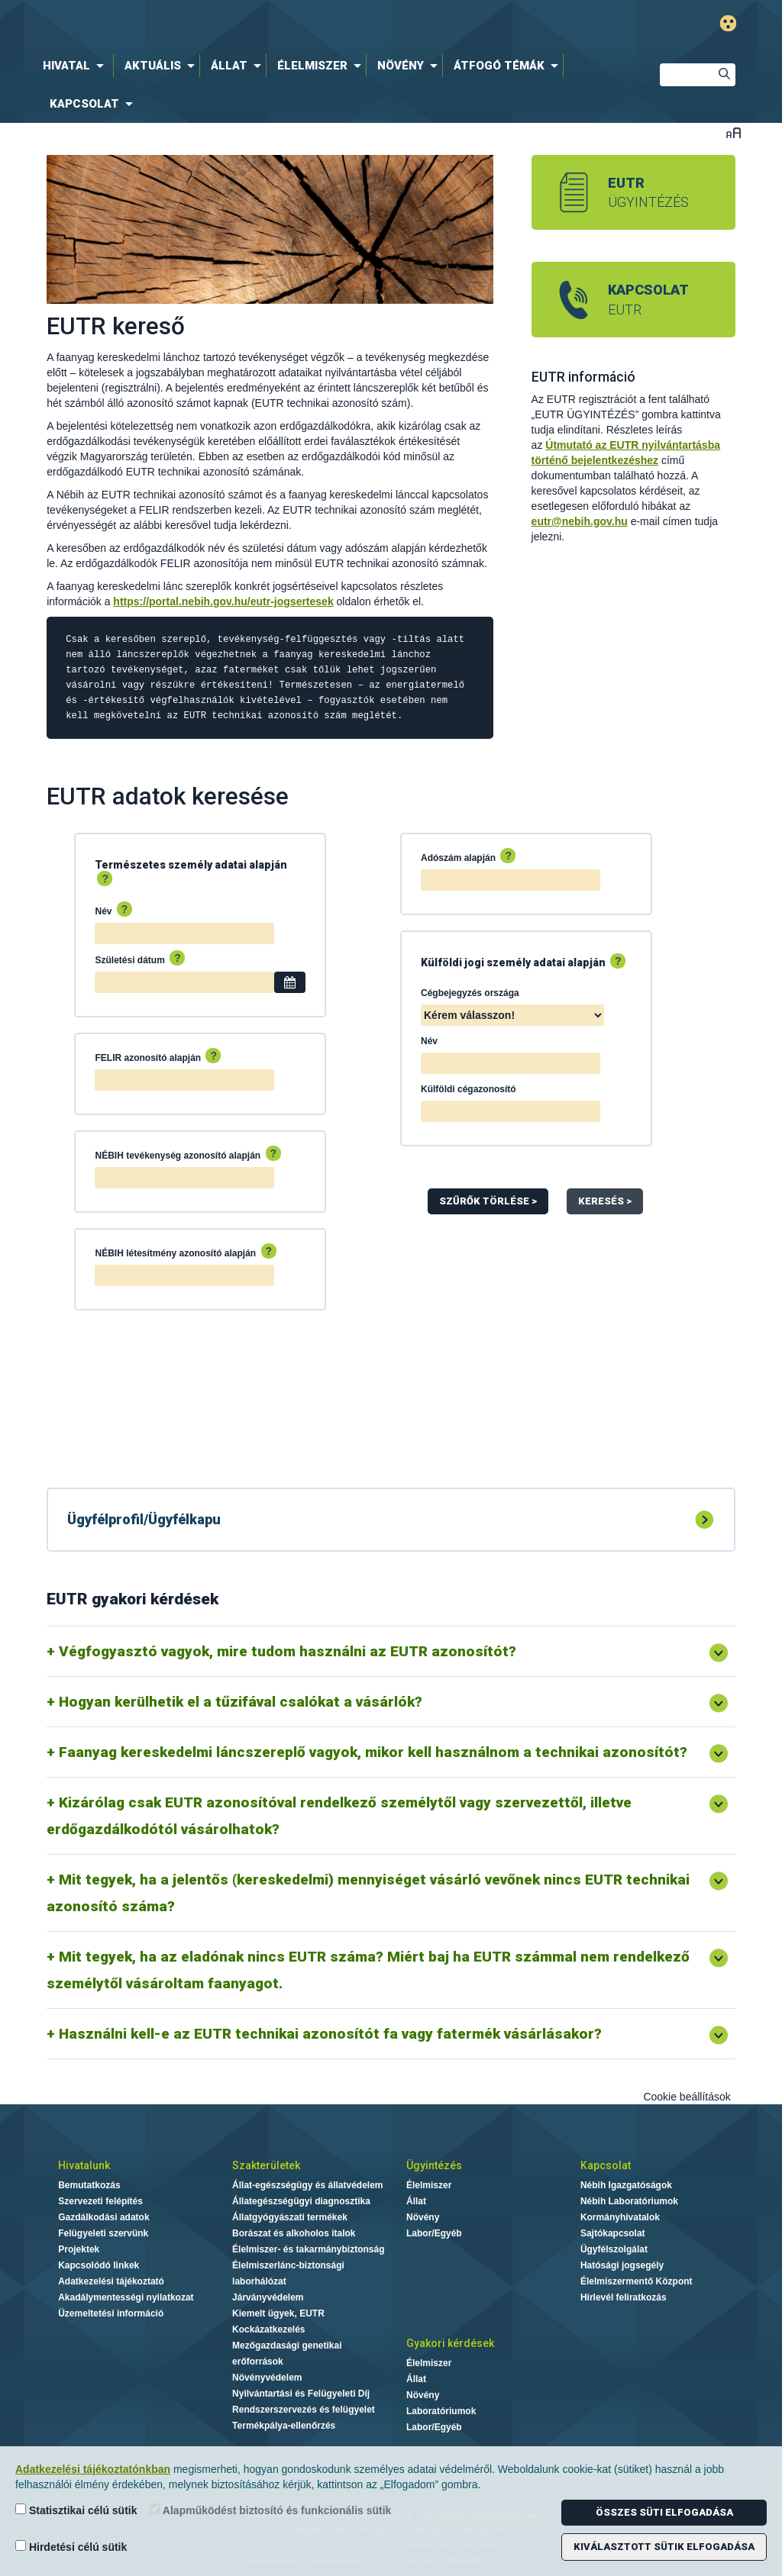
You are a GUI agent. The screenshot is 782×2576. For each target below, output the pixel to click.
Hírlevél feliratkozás (623, 2297)
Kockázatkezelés (268, 2329)
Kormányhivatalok (620, 2217)
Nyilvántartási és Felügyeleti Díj (301, 2393)
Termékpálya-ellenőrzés (283, 2425)
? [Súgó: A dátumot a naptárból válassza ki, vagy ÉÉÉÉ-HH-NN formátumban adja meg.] (177, 958)
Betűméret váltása (733, 132)
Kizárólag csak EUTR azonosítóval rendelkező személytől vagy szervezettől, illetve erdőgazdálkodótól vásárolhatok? (339, 1816)
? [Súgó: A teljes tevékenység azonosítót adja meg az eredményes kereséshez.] (273, 1153)
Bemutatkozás (89, 2185)
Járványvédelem (267, 2297)
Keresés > (605, 1201)
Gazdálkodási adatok (103, 2217)
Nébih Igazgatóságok (626, 2185)
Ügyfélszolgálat (614, 2249)
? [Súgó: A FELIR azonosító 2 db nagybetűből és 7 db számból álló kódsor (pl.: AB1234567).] (213, 1055)
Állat (416, 2201)
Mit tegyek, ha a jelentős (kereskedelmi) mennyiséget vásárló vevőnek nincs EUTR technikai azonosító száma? (368, 1893)
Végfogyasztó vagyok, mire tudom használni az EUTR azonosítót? (287, 1651)
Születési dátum (140, 959)
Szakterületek (266, 2165)
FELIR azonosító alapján (158, 1056)
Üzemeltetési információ (110, 2313)
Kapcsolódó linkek (98, 2265)
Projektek (78, 2249)
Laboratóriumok (441, 2411)
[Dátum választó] (289, 982)
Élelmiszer (428, 2185)
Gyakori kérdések (450, 2343)
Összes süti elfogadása (664, 2512)
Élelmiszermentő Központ (636, 2281)
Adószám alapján (468, 856)
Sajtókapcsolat (612, 2233)
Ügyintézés (434, 2165)
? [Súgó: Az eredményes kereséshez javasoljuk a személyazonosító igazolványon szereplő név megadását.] (124, 909)
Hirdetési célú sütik (71, 2546)
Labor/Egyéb (434, 2233)
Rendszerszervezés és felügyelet (303, 2409)
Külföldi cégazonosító (468, 1089)
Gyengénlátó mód (728, 23)
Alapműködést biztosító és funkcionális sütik (271, 2509)
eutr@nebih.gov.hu (580, 521)
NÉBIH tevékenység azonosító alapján (187, 1154)
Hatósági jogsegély (622, 2265)
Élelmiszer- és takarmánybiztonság (308, 2249)
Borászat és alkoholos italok (293, 2233)
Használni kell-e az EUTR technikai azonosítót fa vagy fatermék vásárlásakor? (330, 2033)
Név (113, 910)
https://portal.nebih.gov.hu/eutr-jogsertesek (223, 601)
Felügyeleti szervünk (103, 2233)
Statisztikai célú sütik (76, 2509)
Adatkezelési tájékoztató (111, 2281)
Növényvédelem (267, 2377)
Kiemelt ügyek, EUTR (278, 2313)
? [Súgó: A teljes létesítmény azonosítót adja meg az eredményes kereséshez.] (269, 1251)
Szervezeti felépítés (100, 2201)
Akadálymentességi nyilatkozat (125, 2297)
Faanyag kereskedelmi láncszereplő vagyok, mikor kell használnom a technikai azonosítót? (373, 1752)
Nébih (259, 24)
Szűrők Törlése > (488, 1201)
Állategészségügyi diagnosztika (301, 2201)
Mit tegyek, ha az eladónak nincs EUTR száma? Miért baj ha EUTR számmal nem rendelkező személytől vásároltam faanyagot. (368, 1970)
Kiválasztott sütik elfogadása (664, 2546)
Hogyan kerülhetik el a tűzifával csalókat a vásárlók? (240, 1701)
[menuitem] (76, 65)
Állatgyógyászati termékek (289, 2217)
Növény (422, 2217)
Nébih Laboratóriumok (629, 2201)
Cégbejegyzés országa (470, 993)
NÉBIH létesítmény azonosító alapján (185, 1252)
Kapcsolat (605, 2165)
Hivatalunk (84, 2165)
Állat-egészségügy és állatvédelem (307, 2185)
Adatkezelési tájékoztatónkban (92, 2469)
